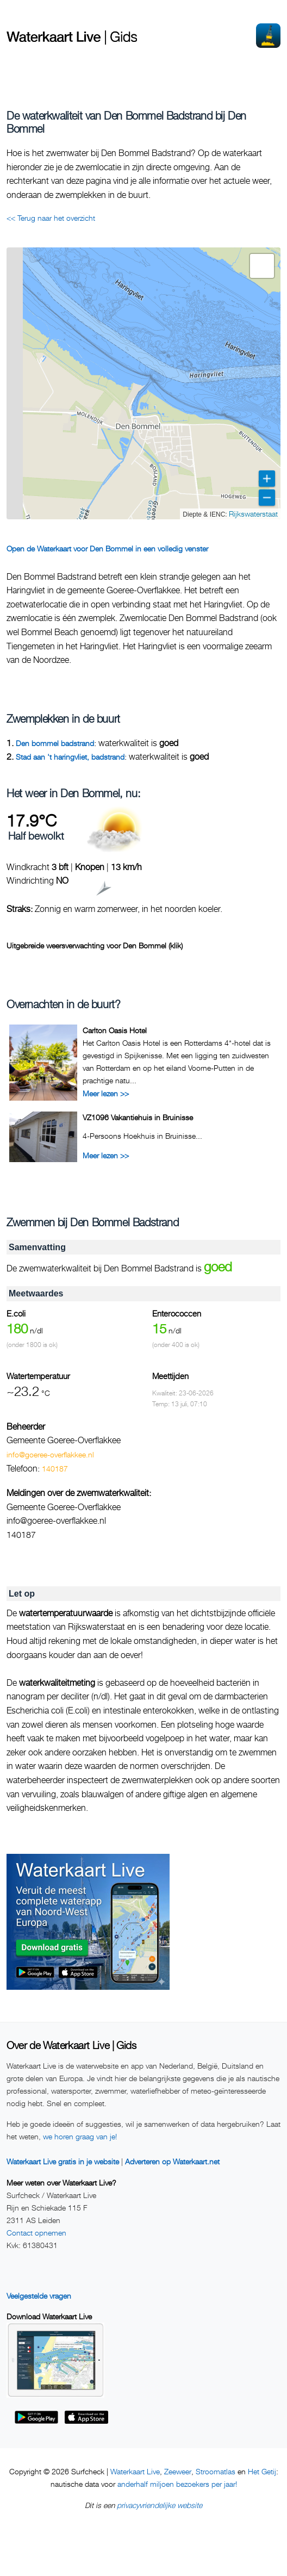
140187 (55, 1468)
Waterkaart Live (135, 2471)
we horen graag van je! (80, 2136)
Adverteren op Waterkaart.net (172, 2161)
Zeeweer (177, 2471)
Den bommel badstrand (55, 743)
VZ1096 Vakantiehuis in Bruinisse (138, 1117)
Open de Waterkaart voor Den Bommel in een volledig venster (107, 548)
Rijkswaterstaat (253, 513)
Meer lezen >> (106, 1093)
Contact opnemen (36, 2232)
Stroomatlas (215, 2471)
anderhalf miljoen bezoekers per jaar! (177, 2483)
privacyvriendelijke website (159, 2505)
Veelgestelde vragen (39, 2295)
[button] (262, 266)
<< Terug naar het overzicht (51, 217)
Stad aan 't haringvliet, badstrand (70, 756)
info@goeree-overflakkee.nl (50, 1454)
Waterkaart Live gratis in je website (63, 2161)
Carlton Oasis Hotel (115, 1030)
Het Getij (262, 2471)
